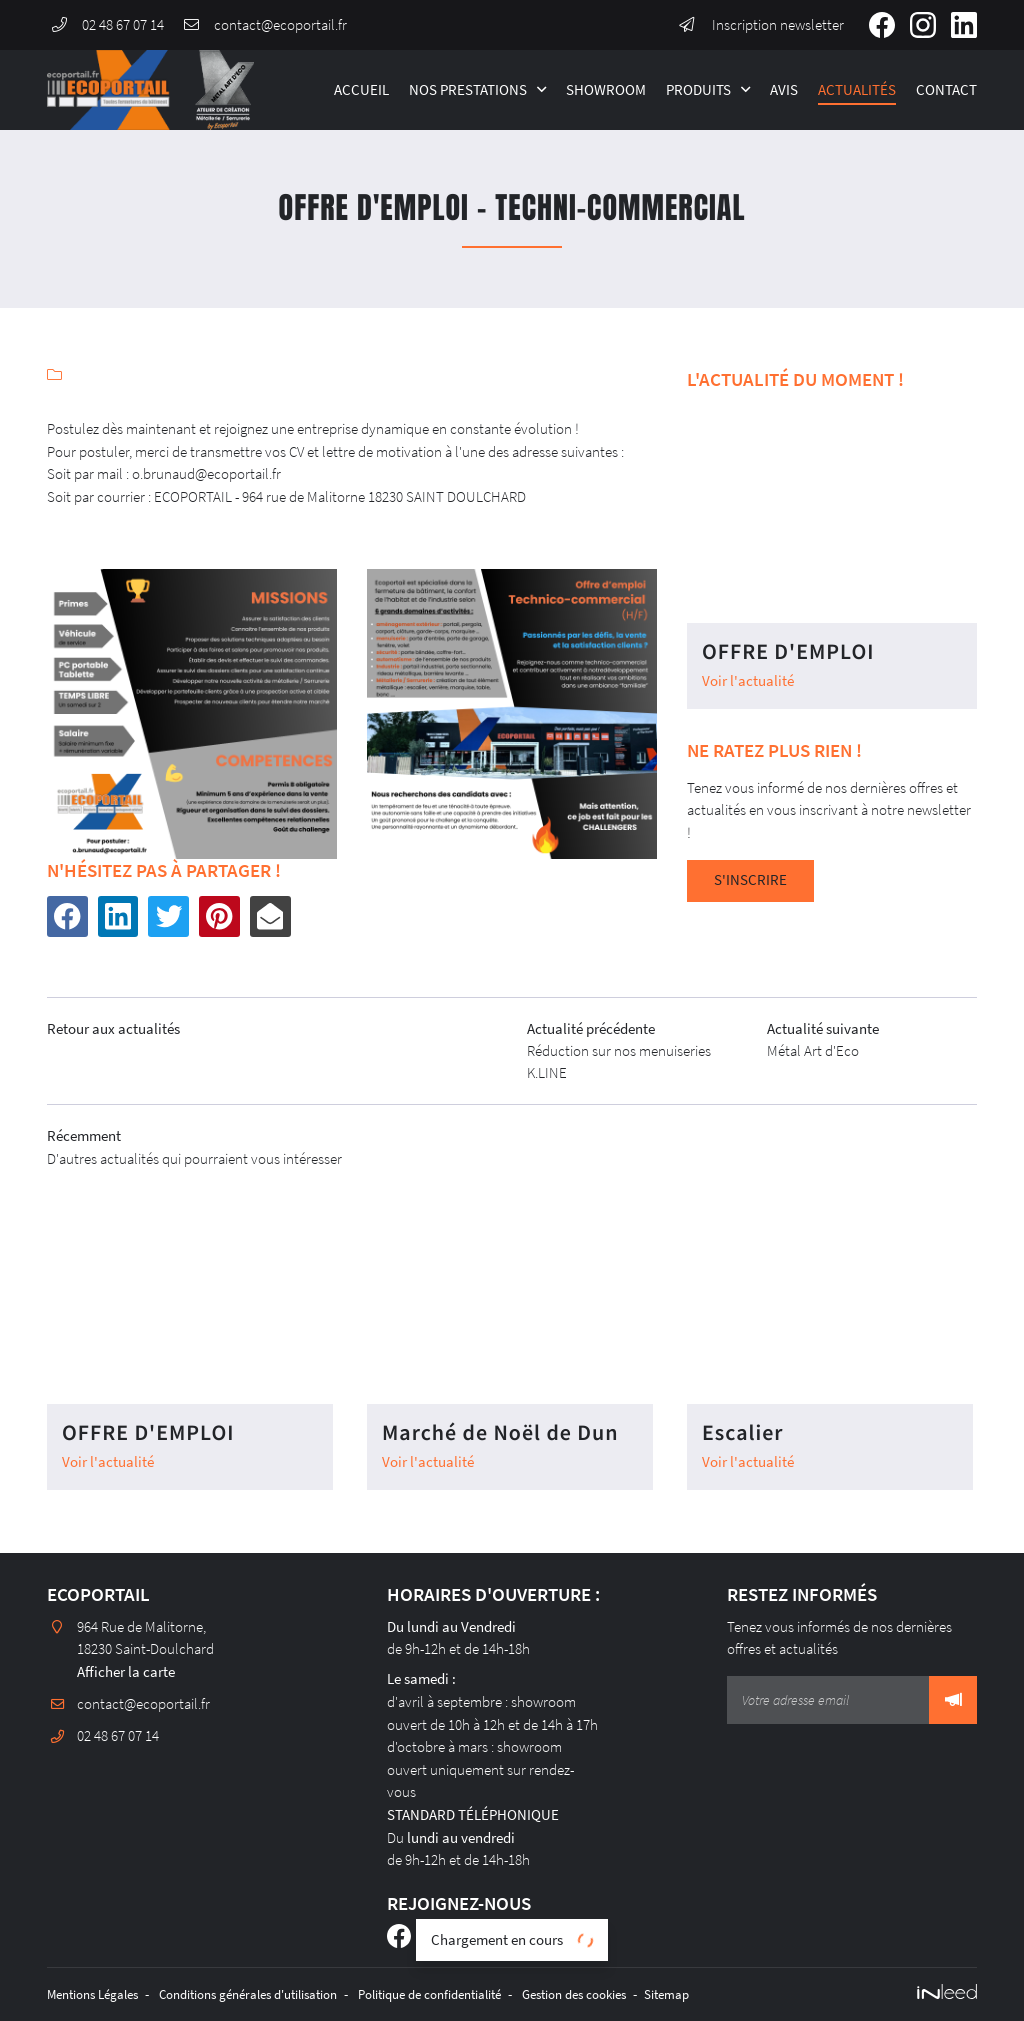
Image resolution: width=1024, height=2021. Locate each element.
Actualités (857, 89)
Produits (698, 89)
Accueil (361, 89)
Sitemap (734, 1994)
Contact (946, 89)
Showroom (606, 89)
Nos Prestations (468, 89)
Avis (784, 89)
